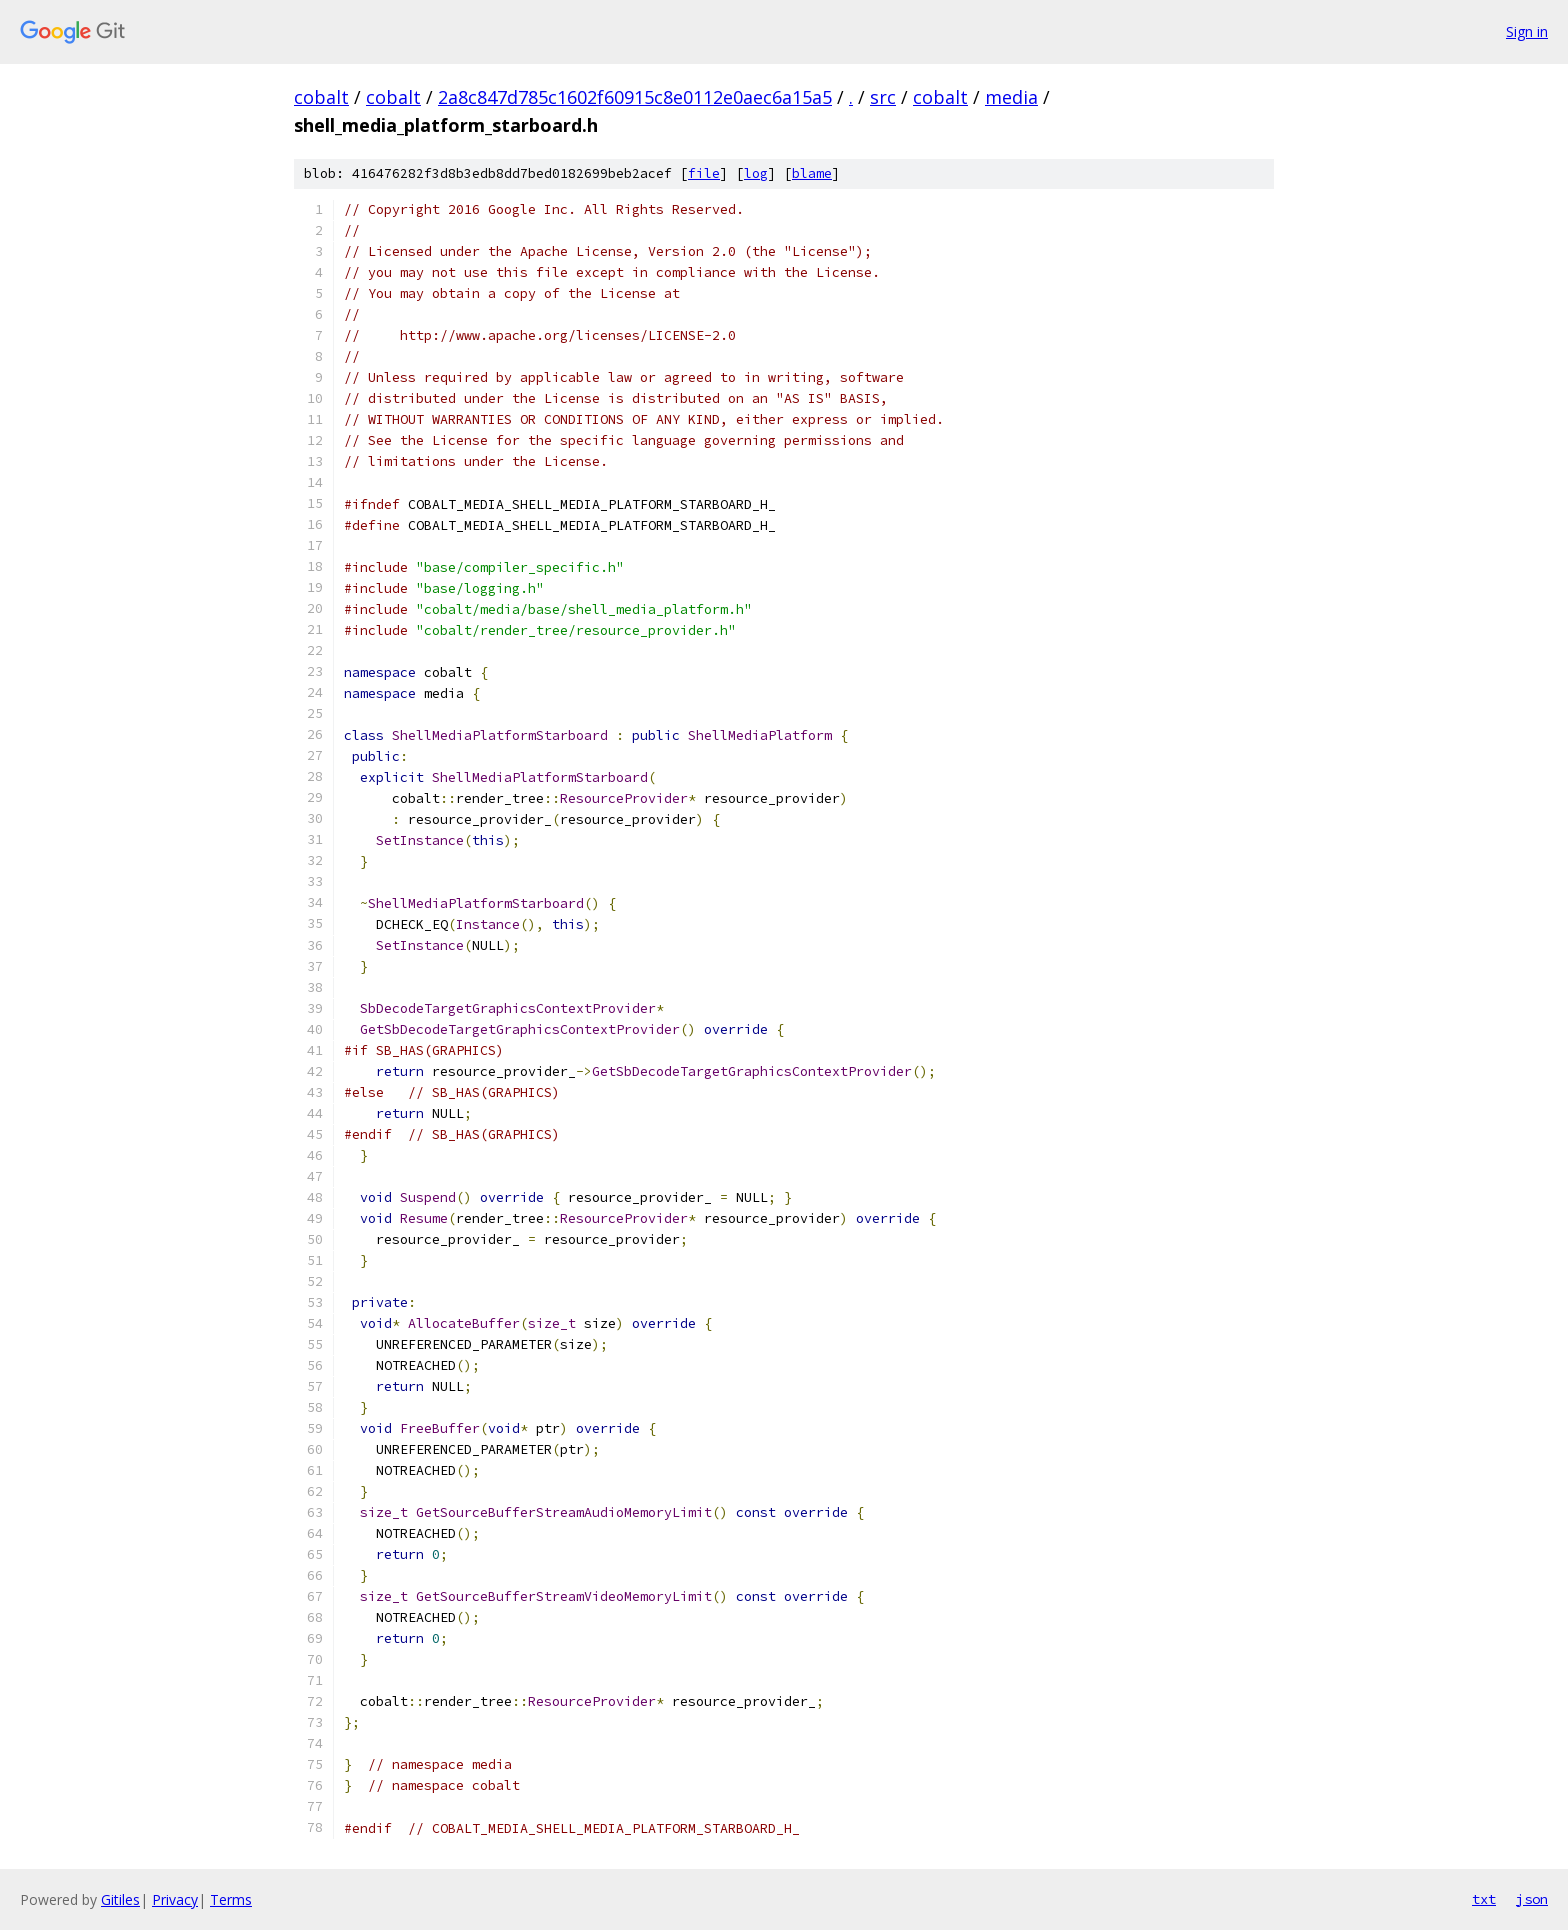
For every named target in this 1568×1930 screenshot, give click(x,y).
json (1532, 1899)
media (1011, 97)
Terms (231, 1899)
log (756, 173)
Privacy (175, 1899)
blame (812, 173)
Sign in (1527, 31)
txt (1484, 1899)
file (704, 173)
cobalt (321, 97)
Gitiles (120, 1899)
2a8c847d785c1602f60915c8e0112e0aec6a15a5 (635, 97)
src (883, 97)
